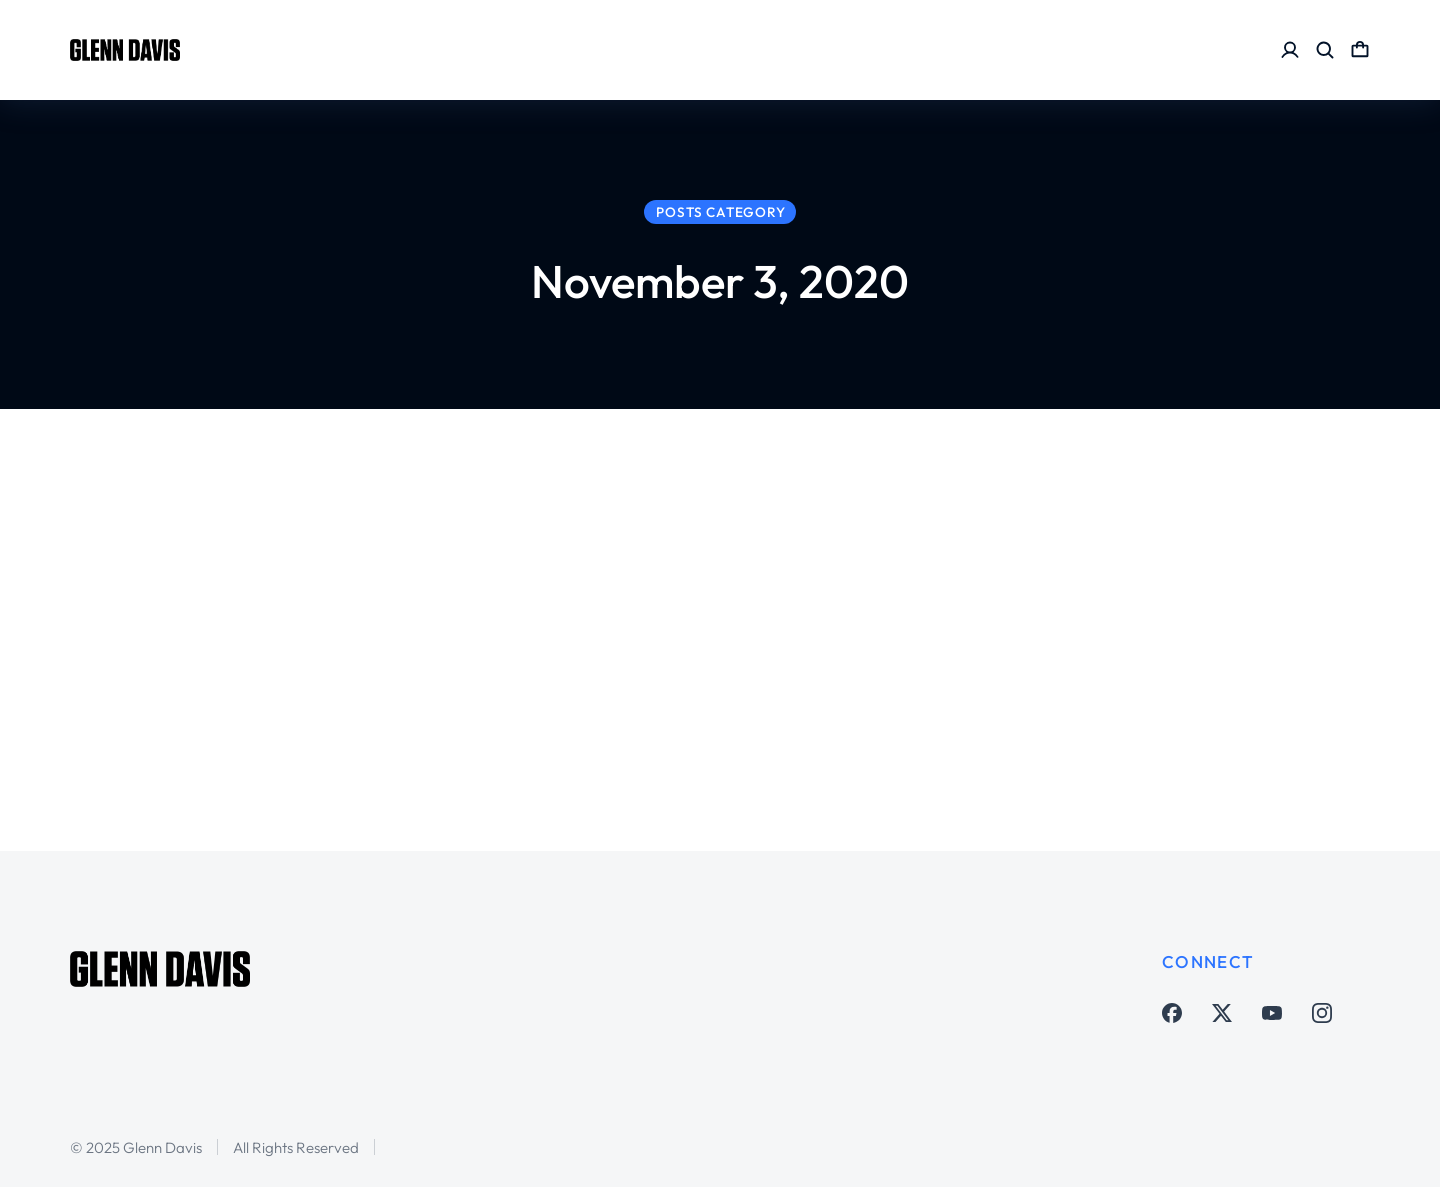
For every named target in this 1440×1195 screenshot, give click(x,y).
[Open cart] (1360, 50)
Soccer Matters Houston (389, 693)
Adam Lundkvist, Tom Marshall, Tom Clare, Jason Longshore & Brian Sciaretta (488, 619)
